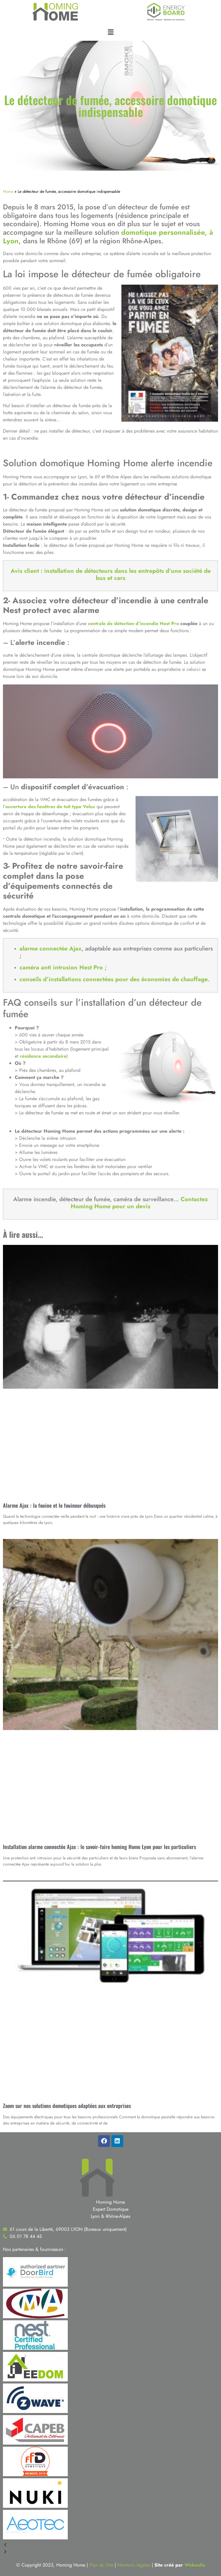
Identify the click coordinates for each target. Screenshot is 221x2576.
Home (8, 191)
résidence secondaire (43, 1056)
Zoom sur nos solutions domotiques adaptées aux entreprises (67, 2105)
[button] (110, 32)
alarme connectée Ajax (50, 948)
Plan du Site (101, 2565)
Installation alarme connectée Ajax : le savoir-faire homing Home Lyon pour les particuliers (99, 1847)
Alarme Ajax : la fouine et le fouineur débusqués (54, 1505)
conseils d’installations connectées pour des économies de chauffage (113, 979)
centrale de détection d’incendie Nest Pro (133, 623)
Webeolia (194, 2565)
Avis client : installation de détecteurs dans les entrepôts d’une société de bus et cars (111, 574)
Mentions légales (133, 2565)
